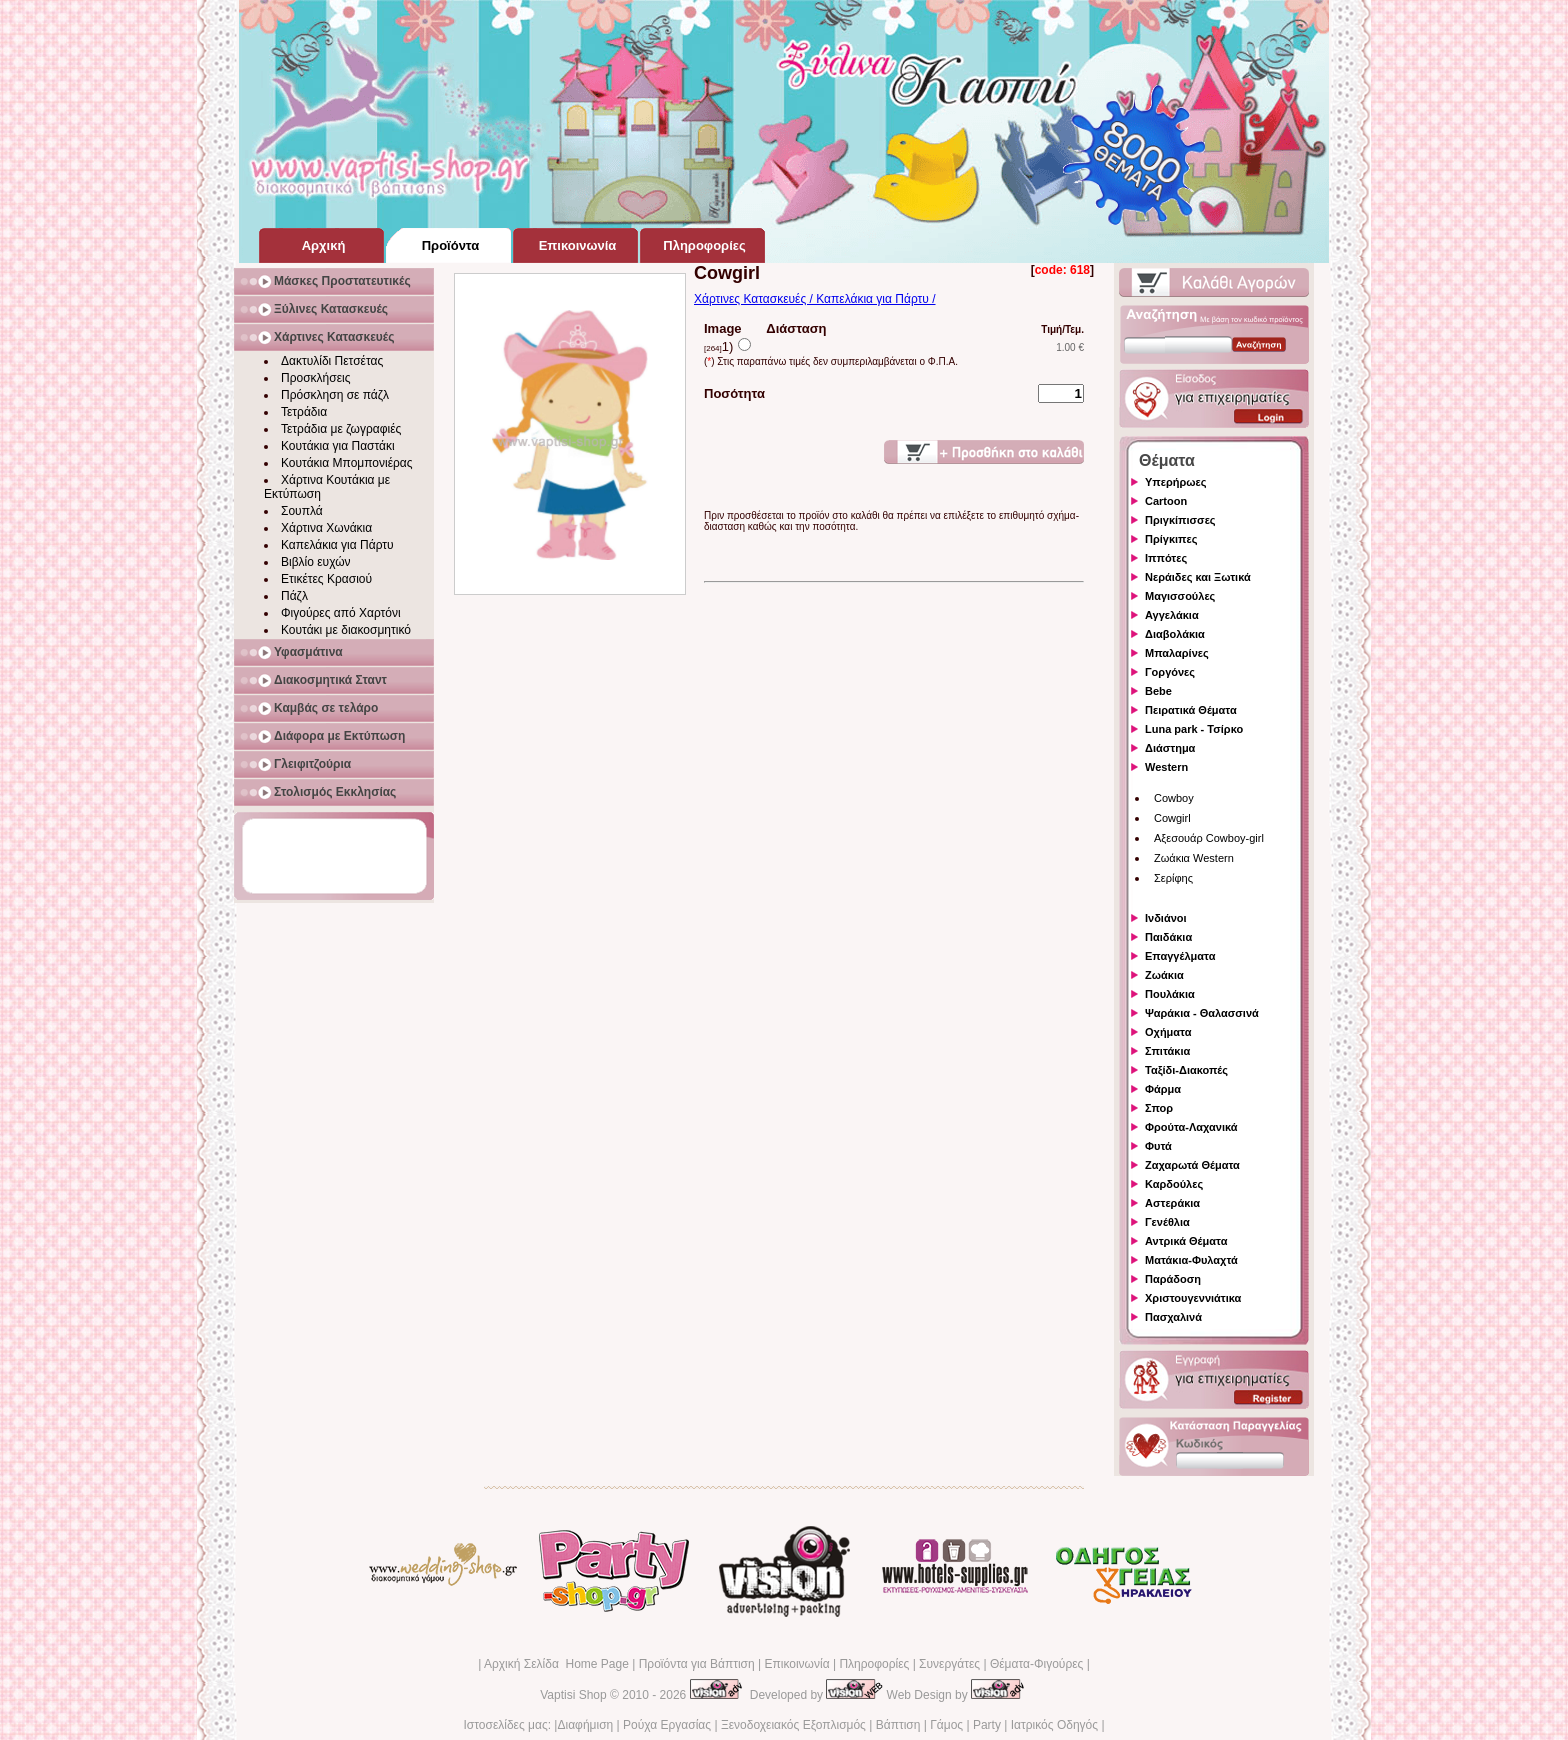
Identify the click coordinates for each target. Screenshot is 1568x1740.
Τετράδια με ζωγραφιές (341, 429)
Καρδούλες (1174, 1184)
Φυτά (1158, 1146)
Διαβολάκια (1175, 634)
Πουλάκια (1170, 994)
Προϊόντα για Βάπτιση (697, 1664)
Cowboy (1174, 798)
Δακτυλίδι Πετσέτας (332, 361)
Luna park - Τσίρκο (1194, 729)
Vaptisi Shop (573, 1695)
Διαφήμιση (585, 1725)
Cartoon (1166, 501)
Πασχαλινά (1173, 1317)
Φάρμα (1163, 1089)
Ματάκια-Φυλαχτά (1191, 1260)
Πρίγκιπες (1171, 539)
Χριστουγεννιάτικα (1193, 1298)
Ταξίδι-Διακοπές (1186, 1070)
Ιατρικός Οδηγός (1054, 1725)
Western (1166, 767)
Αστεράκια (1172, 1203)
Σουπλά (302, 511)
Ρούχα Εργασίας (667, 1725)
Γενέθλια (1167, 1222)
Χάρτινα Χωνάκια (326, 528)
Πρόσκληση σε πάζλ (335, 395)
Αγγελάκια (1172, 615)
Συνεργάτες (949, 1664)
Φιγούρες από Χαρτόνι (341, 613)
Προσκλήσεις (315, 378)
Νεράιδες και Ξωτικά (1198, 577)
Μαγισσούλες (1180, 596)
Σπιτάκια (1167, 1051)
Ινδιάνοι (1166, 918)
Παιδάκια (1168, 937)
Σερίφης (1173, 878)
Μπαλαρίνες (1177, 653)
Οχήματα (1168, 1032)
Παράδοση (1173, 1279)
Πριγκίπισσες (1180, 520)
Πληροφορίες (874, 1664)
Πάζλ (294, 596)
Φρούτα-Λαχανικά (1191, 1127)
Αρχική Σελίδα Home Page (556, 1664)
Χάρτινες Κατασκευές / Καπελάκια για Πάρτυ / (815, 299)
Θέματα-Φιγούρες (1036, 1664)
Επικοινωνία (796, 1664)
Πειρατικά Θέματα (1191, 710)
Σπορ (1159, 1108)
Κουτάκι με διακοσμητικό (346, 630)
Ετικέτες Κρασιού (326, 579)
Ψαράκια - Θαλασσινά (1202, 1013)
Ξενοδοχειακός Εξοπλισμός (793, 1725)
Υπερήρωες (1176, 482)
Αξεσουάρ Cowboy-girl (1209, 838)
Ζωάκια (1164, 975)
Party (987, 1725)
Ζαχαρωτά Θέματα (1192, 1165)
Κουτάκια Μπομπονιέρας (347, 463)
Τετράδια (304, 412)
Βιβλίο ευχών (316, 562)
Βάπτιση (898, 1725)
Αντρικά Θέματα (1186, 1241)
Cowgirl (1172, 818)
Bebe (1158, 691)
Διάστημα (1170, 748)
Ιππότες (1166, 558)
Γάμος (946, 1725)
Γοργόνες (1170, 672)
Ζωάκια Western (1194, 858)
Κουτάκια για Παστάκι (338, 446)
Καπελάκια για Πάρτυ (337, 545)
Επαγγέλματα (1180, 956)
